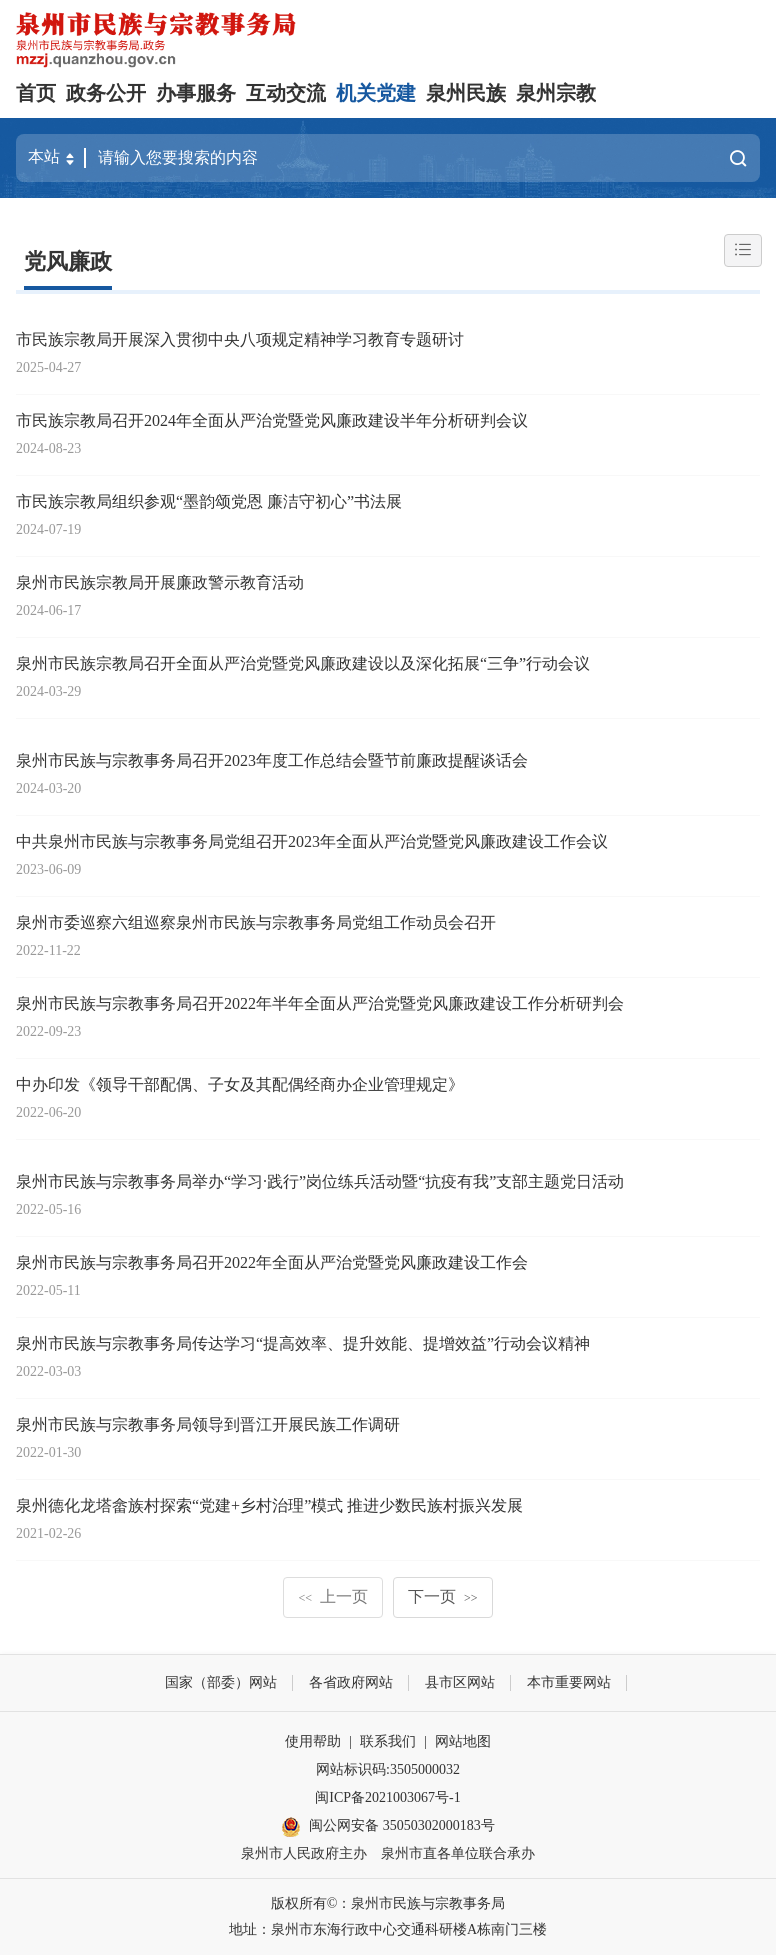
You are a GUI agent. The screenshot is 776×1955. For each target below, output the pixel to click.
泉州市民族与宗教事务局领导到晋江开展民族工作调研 (208, 1424)
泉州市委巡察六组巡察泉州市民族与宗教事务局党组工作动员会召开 (256, 922)
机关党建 (376, 93)
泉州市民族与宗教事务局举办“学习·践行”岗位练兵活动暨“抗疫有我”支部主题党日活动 (320, 1181)
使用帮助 (313, 1741)
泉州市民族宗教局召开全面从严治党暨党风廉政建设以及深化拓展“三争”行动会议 (303, 663)
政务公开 (106, 93)
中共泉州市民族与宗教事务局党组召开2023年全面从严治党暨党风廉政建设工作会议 (312, 841)
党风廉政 (68, 261)
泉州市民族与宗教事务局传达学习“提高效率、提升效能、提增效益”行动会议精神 (303, 1343)
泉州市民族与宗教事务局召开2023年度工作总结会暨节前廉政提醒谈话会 (272, 760)
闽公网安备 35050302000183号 (388, 1827)
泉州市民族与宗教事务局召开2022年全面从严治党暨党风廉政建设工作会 (272, 1262)
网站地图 (463, 1741)
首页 (36, 93)
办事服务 (196, 93)
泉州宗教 (556, 93)
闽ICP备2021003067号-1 (387, 1797)
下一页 (443, 1596)
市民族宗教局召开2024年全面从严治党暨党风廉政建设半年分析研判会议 (272, 420)
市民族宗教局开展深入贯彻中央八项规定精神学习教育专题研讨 (240, 339)
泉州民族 (466, 93)
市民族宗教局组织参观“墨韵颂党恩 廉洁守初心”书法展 (209, 501)
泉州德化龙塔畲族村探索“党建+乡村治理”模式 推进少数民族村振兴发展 (269, 1505)
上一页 (333, 1596)
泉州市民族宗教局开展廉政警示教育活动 (160, 582)
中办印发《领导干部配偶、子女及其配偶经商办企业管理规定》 (240, 1084)
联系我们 (388, 1741)
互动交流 (286, 93)
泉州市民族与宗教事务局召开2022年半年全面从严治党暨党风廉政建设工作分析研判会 (320, 1003)
